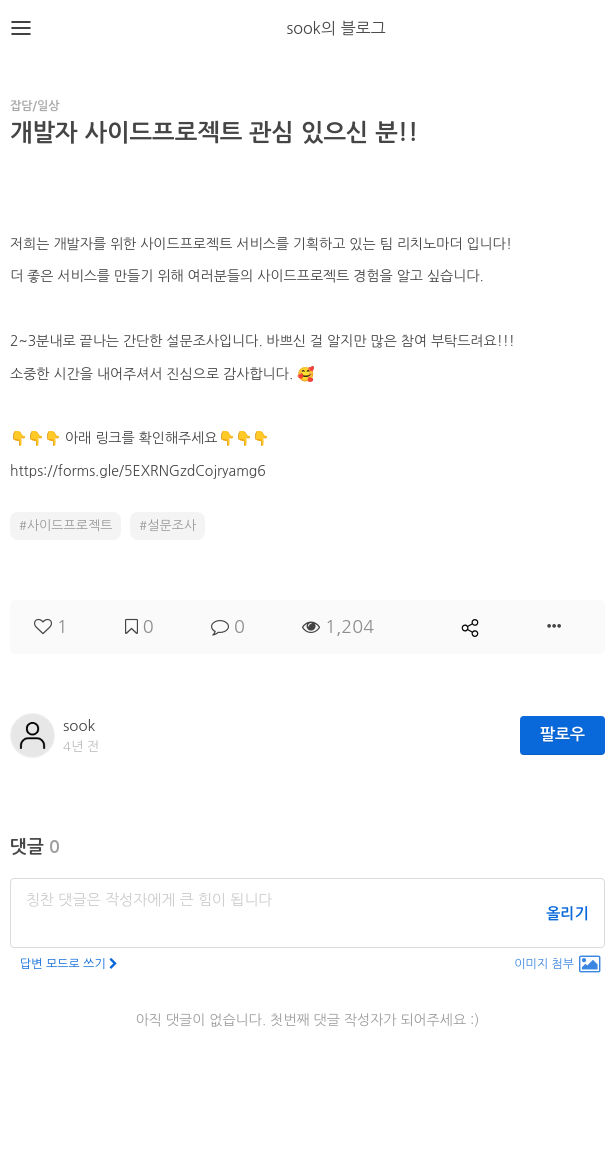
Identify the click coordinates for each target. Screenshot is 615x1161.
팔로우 (562, 734)
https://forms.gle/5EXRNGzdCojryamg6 (138, 471)
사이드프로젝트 (70, 525)
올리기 (567, 913)
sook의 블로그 (335, 28)
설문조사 (171, 525)
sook (79, 725)
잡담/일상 (35, 106)
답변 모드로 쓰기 (69, 964)
